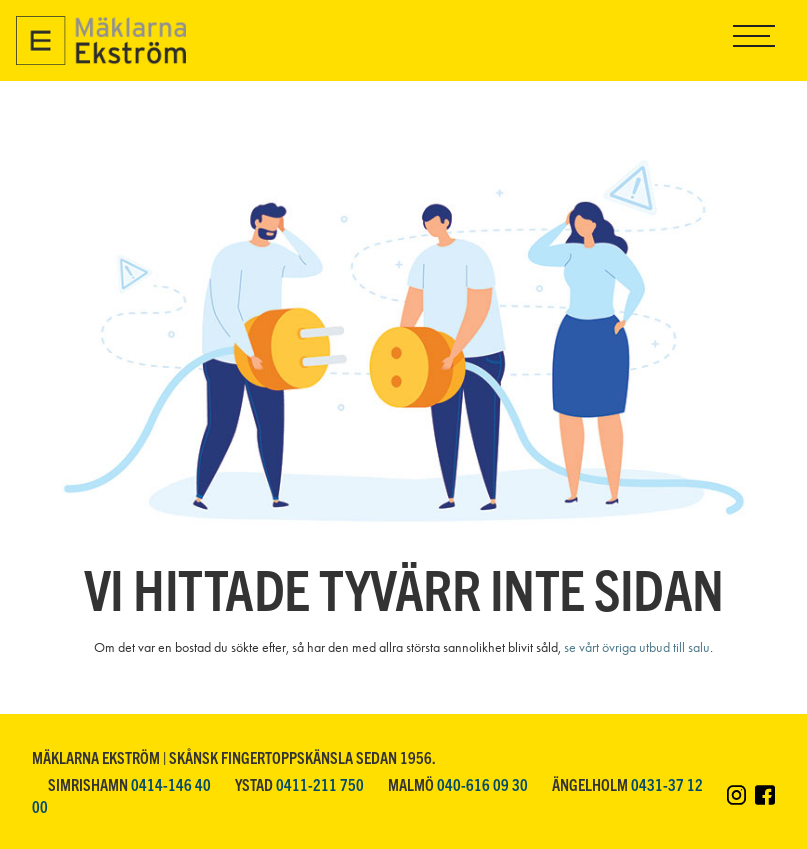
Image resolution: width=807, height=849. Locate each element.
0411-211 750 (320, 784)
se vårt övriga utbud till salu (637, 647)
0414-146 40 (171, 784)
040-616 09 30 (482, 784)
